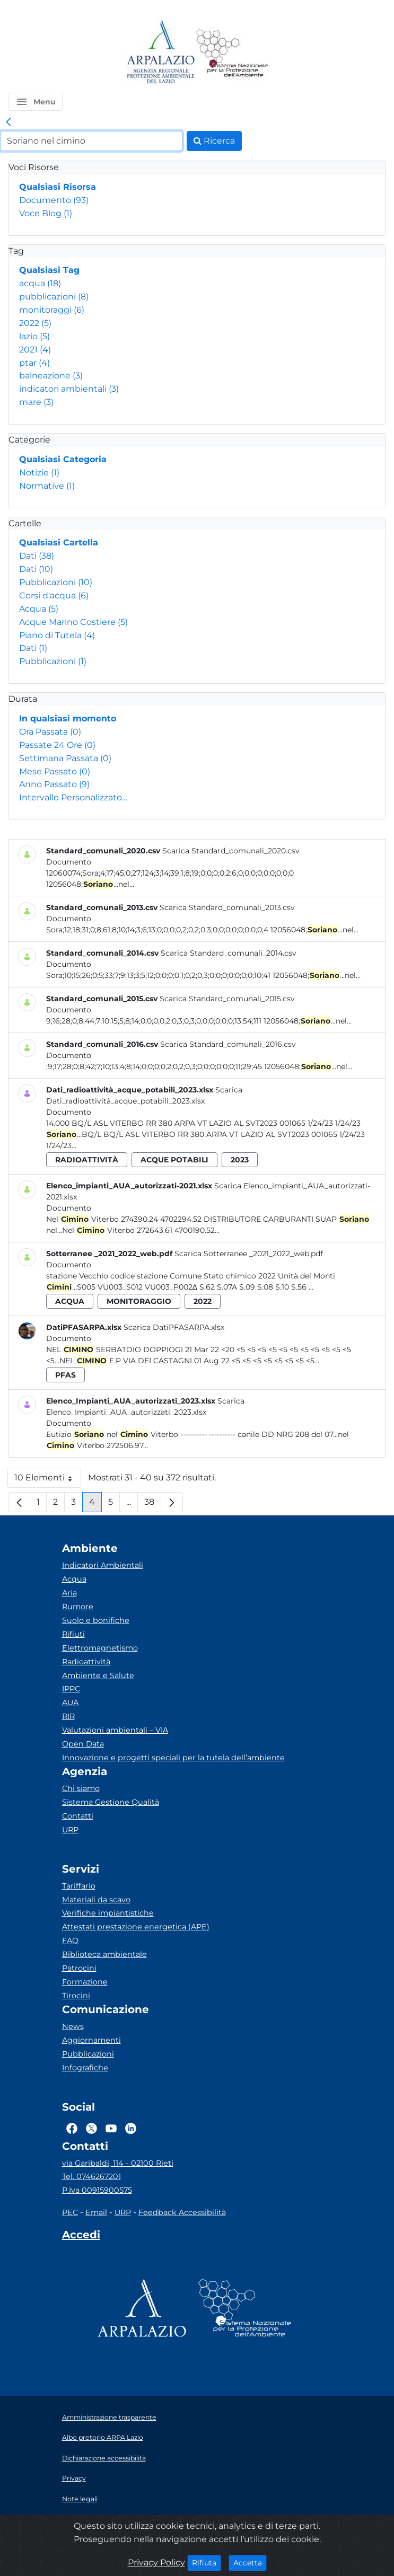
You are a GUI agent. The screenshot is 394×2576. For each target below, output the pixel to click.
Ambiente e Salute (98, 1675)
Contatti (77, 1816)
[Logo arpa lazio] (160, 53)
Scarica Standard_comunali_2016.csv (228, 1044)
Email (96, 2212)
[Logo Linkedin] (131, 2129)
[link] (8, 122)
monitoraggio (139, 1301)
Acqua (38, 609)
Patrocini (79, 1968)
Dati (36, 556)
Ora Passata (50, 732)
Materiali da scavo (96, 1899)
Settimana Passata (65, 758)
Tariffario (78, 1886)
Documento (54, 200)
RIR (68, 1716)
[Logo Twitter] (91, 2129)
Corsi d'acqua (54, 595)
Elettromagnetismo (100, 1648)
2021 (35, 350)
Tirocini (76, 1995)
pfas (65, 1375)
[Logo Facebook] (72, 2129)
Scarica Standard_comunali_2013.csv (227, 907)
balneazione (51, 375)
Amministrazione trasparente (109, 2417)
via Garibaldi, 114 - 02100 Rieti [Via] (117, 2163)
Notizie (39, 472)
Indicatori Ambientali (102, 1565)
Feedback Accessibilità (182, 2212)
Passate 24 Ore (57, 745)
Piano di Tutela (57, 635)
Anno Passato (54, 784)
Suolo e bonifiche (95, 1620)
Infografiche (85, 2067)
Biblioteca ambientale (104, 1954)
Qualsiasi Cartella (58, 542)
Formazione (85, 1982)
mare (36, 402)
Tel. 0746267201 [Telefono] (91, 2176)
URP (70, 1829)
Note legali (80, 2499)
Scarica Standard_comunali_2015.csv (227, 998)
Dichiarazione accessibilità (104, 2458)
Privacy (74, 2478)
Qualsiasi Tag (49, 270)
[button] (35, 102)
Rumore (77, 1606)
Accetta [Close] (250, 2562)
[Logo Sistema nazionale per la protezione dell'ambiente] (232, 53)
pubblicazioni (54, 297)
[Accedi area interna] (81, 2236)
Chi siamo (81, 1788)
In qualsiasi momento (67, 718)
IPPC (71, 1688)
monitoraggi (51, 310)
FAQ (70, 1940)
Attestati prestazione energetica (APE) (135, 1926)
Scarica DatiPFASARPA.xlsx (174, 1327)
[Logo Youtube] (111, 2129)
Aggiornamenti (91, 2040)
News (73, 2026)
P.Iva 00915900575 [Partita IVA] (97, 2190)
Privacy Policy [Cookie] (156, 2562)
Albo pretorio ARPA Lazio (102, 2437)
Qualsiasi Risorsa (57, 187)
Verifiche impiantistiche (108, 1913)
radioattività (86, 1160)
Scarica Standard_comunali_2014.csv (228, 953)
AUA (70, 1702)
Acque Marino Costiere (73, 622)
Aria (69, 1593)
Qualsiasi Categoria (63, 459)
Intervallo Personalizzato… (73, 797)
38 (152, 1504)
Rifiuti (73, 1634)
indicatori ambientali (69, 389)
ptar (34, 363)
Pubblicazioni (55, 582)
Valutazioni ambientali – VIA (115, 1730)
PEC (70, 2212)
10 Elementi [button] (47, 1480)
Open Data (83, 1744)
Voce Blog (45, 213)
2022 (35, 323)
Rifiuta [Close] (206, 2562)
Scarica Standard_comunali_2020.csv (231, 850)
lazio (34, 336)
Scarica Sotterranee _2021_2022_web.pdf (248, 1253)
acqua (40, 283)
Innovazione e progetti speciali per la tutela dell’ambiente (173, 1757)
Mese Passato (54, 771)
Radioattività (86, 1661)
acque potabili (174, 1160)
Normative (47, 486)
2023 (240, 1160)
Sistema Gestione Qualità (110, 1802)
